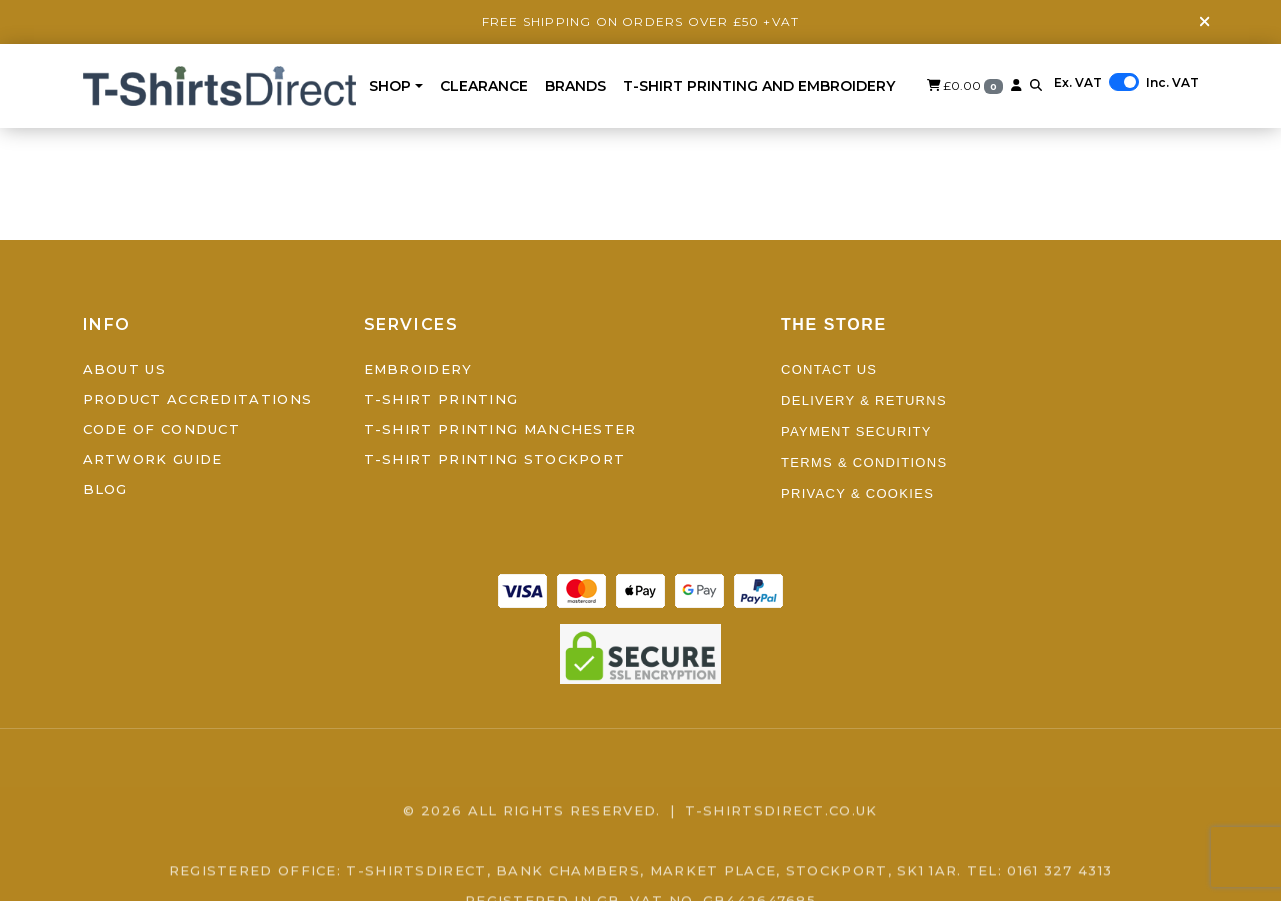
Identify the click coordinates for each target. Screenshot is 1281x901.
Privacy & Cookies (857, 493)
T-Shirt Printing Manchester (500, 429)
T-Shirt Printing (441, 399)
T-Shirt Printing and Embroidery (759, 86)
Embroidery (418, 369)
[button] (1036, 85)
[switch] (1124, 82)
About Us (124, 369)
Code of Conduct (162, 429)
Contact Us (829, 369)
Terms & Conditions (864, 462)
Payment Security (856, 431)
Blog (105, 489)
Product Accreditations (198, 399)
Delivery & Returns (864, 400)
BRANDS (575, 86)
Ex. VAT (1078, 82)
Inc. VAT (1172, 82)
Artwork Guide (153, 459)
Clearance (484, 86)
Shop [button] (390, 86)
